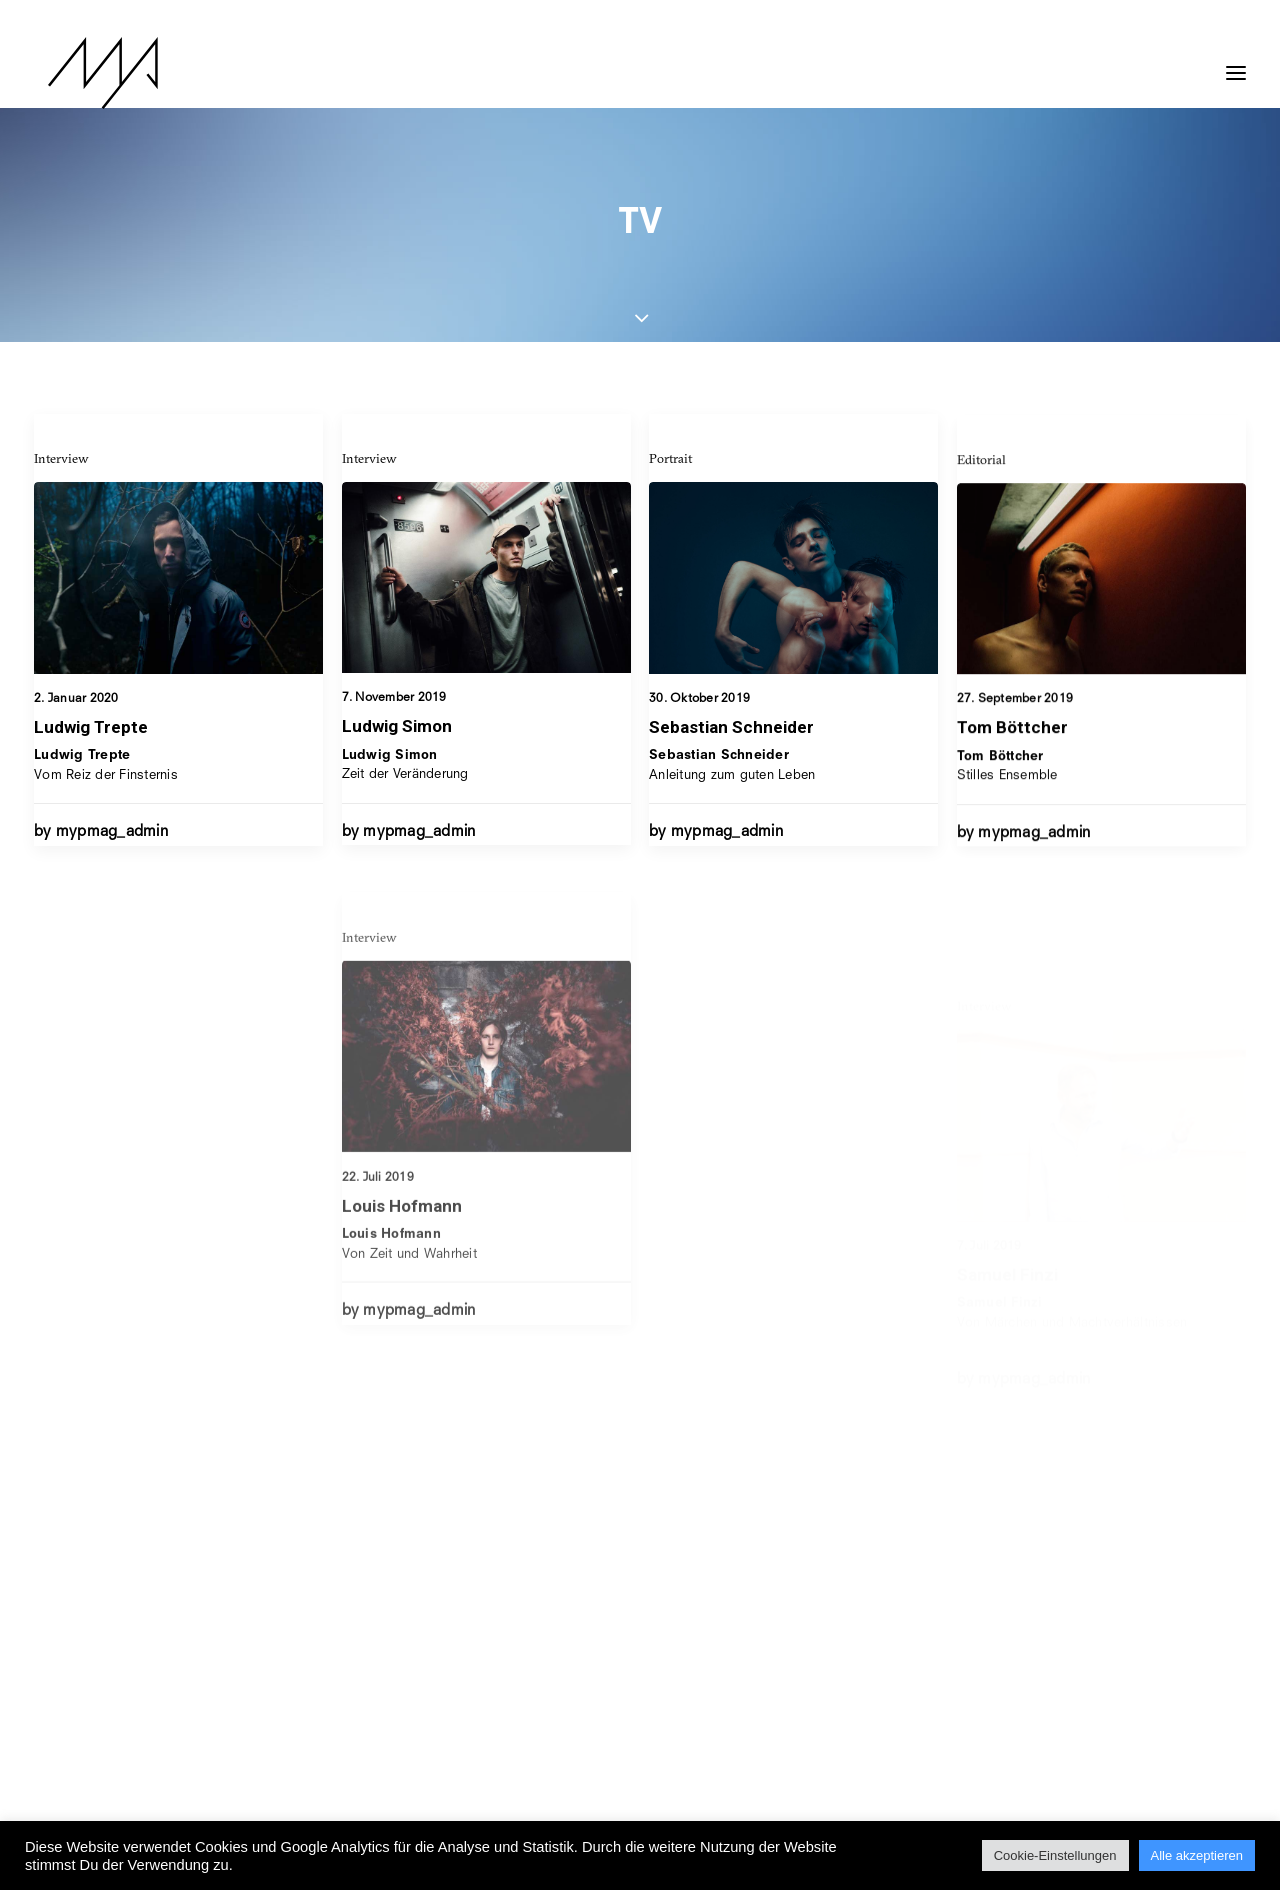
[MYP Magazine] (89, 73)
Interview (61, 458)
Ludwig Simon (397, 727)
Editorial (981, 506)
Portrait (670, 475)
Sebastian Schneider (731, 744)
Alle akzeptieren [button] (1197, 1855)
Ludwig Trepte (91, 727)
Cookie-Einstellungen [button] (1055, 1855)
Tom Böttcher (1012, 774)
